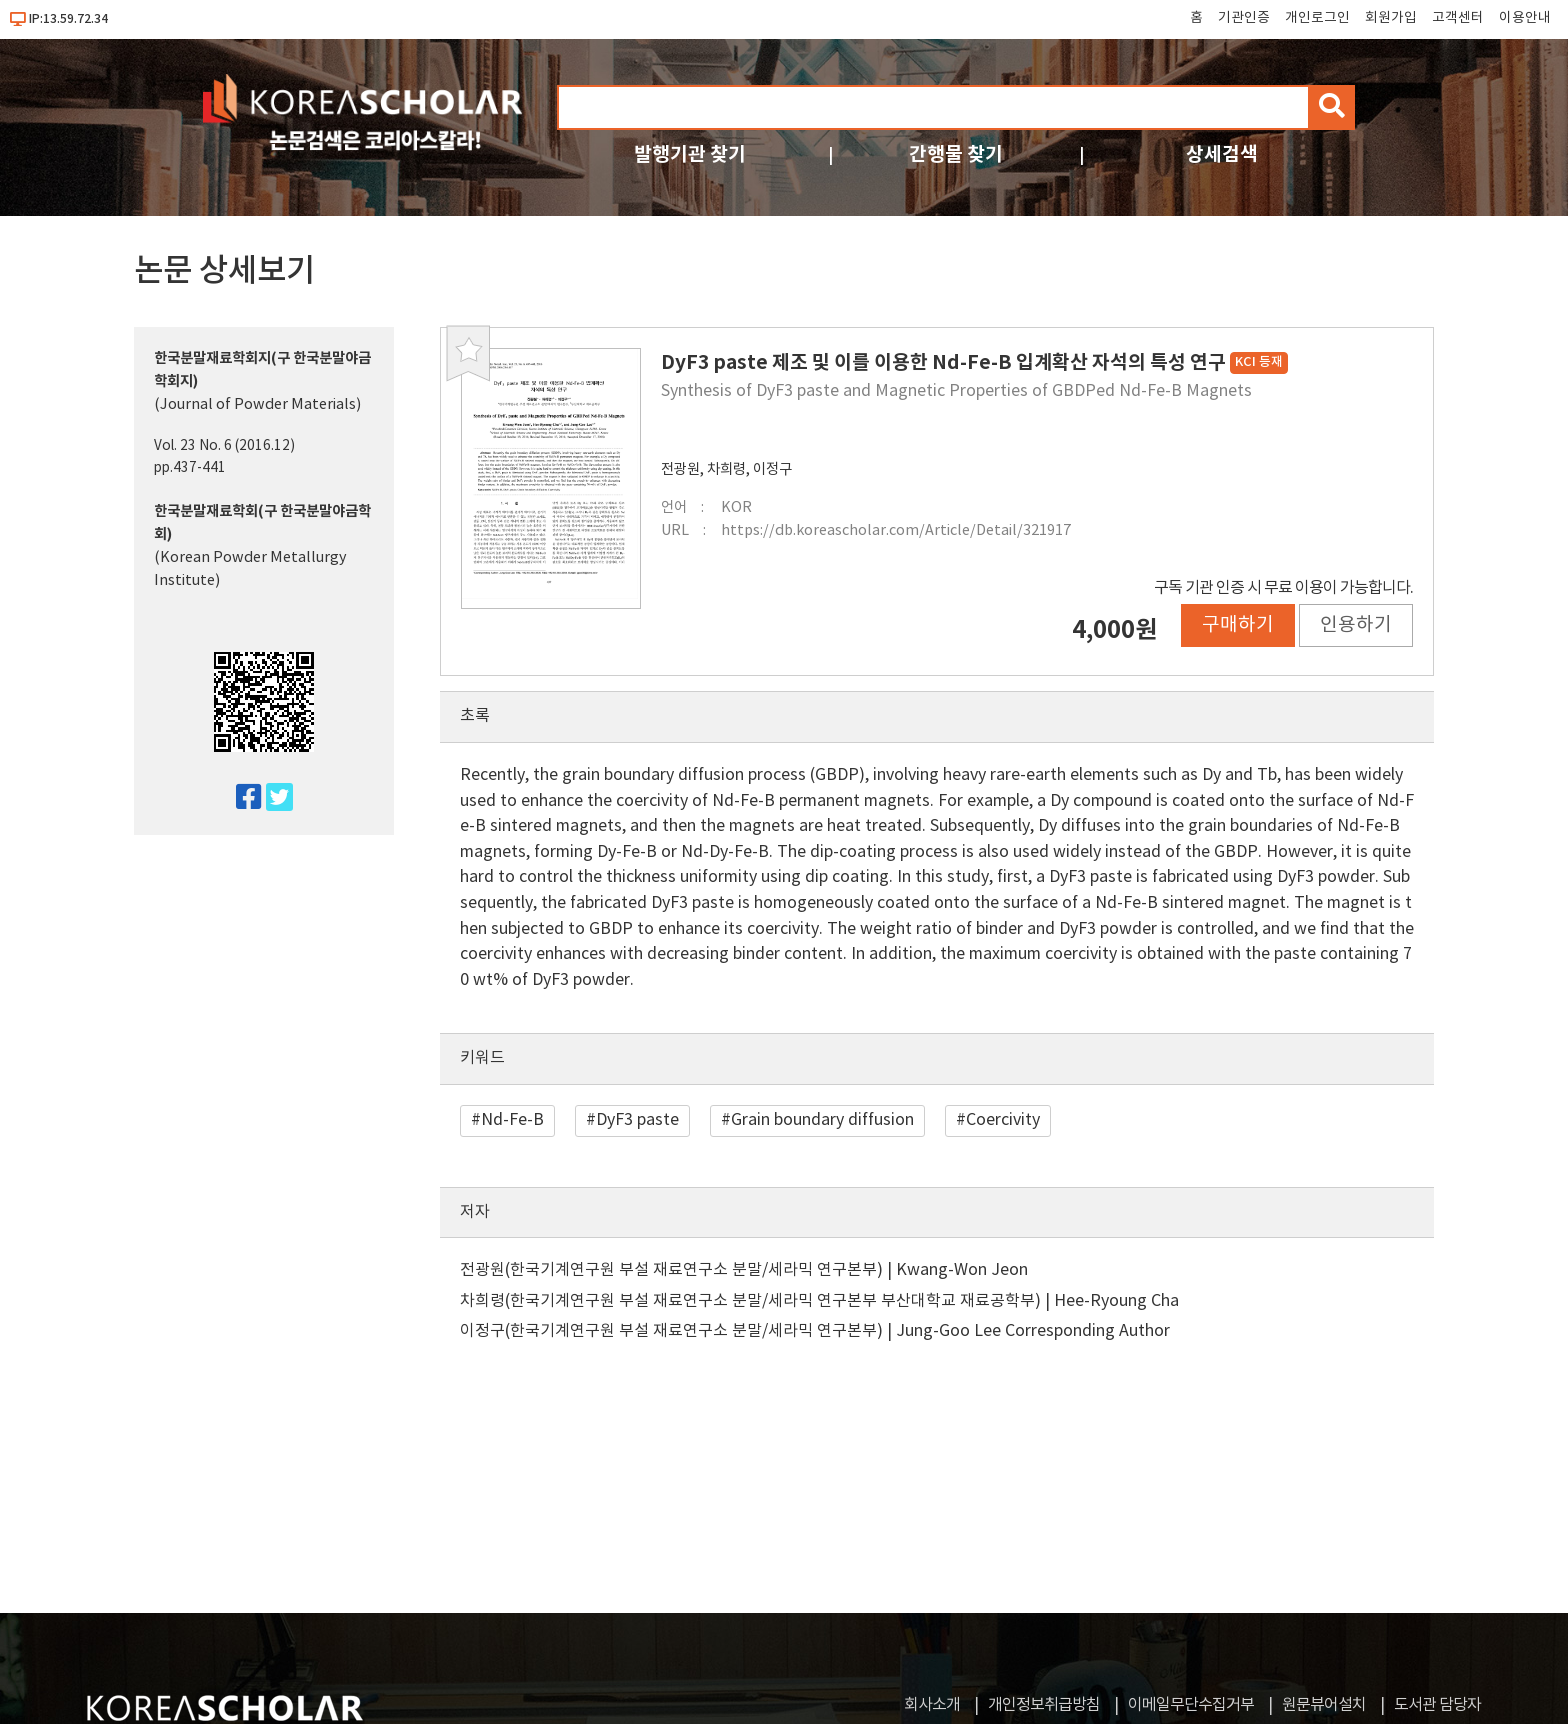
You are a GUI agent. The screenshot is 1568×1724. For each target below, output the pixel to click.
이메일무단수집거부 (1191, 1705)
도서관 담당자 (1437, 1705)
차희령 (726, 469)
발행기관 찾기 (690, 154)
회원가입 (1391, 18)
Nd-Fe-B (512, 1120)
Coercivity (1003, 1120)
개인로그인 (1317, 18)
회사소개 (932, 1705)
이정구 (772, 469)
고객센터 (1458, 18)
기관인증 (1244, 18)
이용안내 (1525, 18)
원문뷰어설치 (1324, 1705)
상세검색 (1222, 154)
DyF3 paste (637, 1120)
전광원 (680, 469)
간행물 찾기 (956, 154)
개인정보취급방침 (1044, 1705)
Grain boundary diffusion (822, 1120)
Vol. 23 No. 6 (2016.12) (224, 446)
